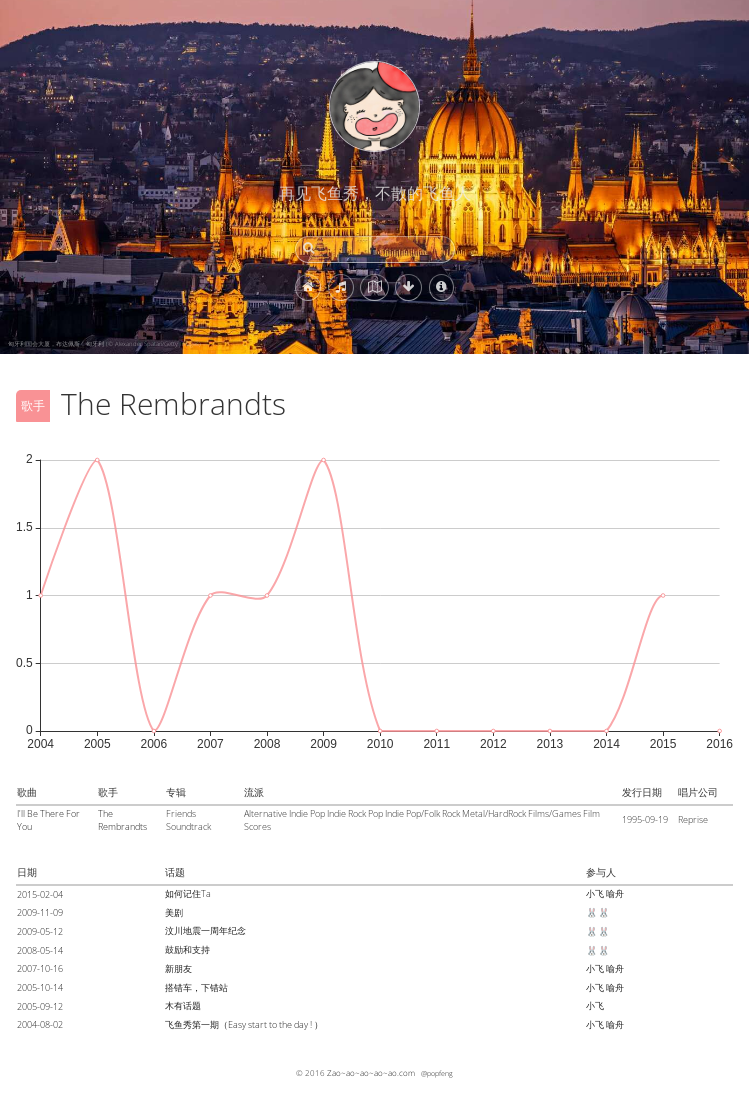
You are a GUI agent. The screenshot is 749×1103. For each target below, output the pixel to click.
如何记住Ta (188, 893)
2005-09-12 (40, 1006)
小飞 (595, 893)
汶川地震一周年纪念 (205, 930)
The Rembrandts (122, 820)
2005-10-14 (40, 987)
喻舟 (615, 893)
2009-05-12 (40, 931)
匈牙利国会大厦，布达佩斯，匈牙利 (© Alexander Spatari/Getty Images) (104, 344)
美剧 (174, 912)
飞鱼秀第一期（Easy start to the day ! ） (244, 1024)
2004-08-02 (40, 1024)
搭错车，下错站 (196, 987)
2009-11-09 (40, 912)
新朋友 (178, 968)
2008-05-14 (40, 950)
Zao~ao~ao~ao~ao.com (371, 1072)
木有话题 (183, 1005)
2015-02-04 (40, 894)
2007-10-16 (40, 968)
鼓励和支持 (187, 949)
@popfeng (437, 1073)
